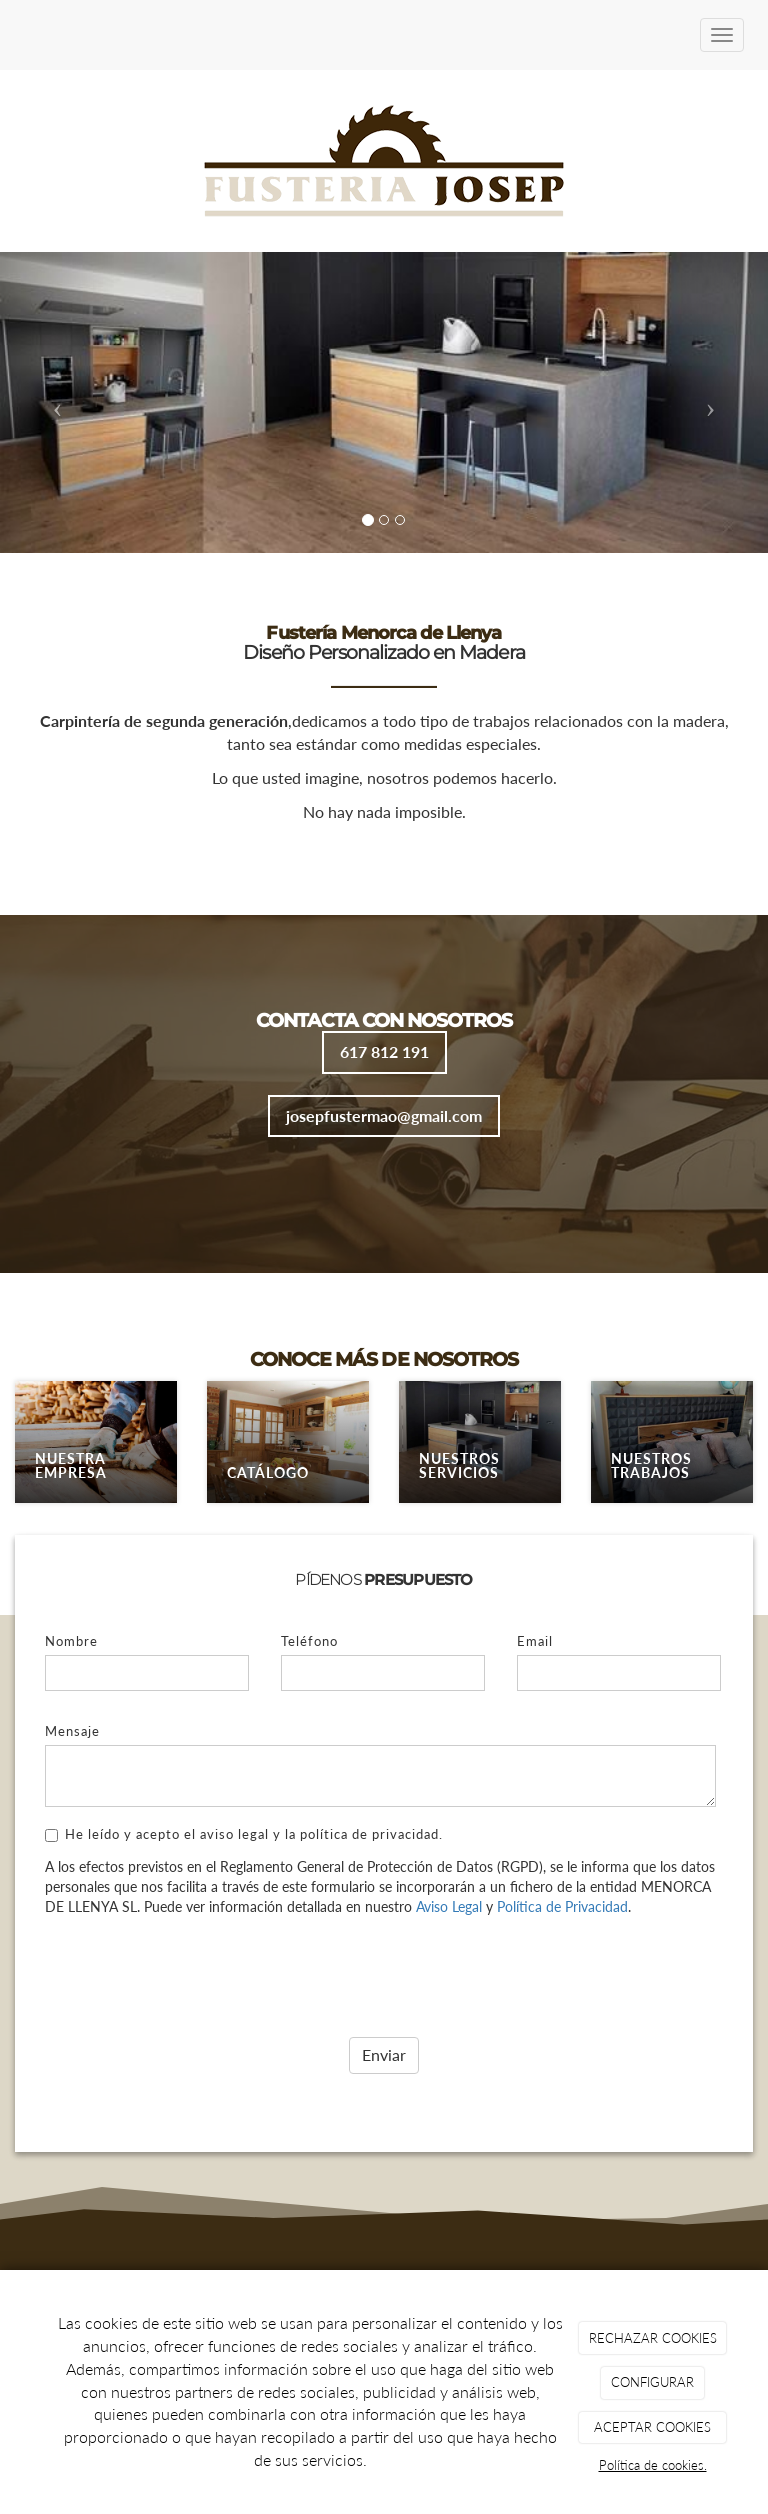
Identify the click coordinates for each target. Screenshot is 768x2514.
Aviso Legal (449, 1906)
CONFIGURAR (652, 2382)
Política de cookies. (653, 2465)
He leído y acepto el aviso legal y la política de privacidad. (244, 1834)
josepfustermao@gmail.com (384, 1115)
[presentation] (197, 1971)
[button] (57, 402)
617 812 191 (384, 1051)
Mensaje (72, 1731)
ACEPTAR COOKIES (652, 2427)
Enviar (384, 2054)
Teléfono (309, 1641)
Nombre (71, 1641)
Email (535, 1641)
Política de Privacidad (562, 1906)
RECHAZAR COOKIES (653, 2338)
